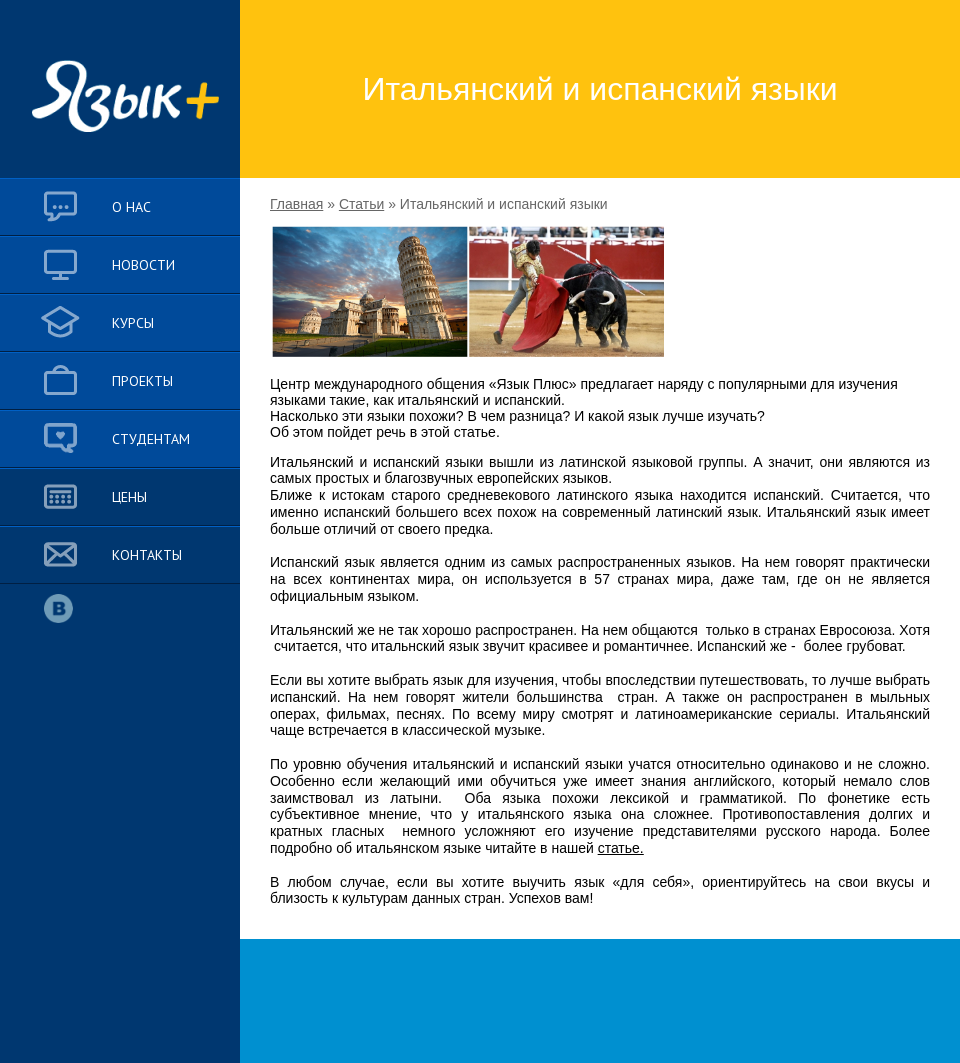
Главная (296, 204)
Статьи (361, 204)
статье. (621, 848)
